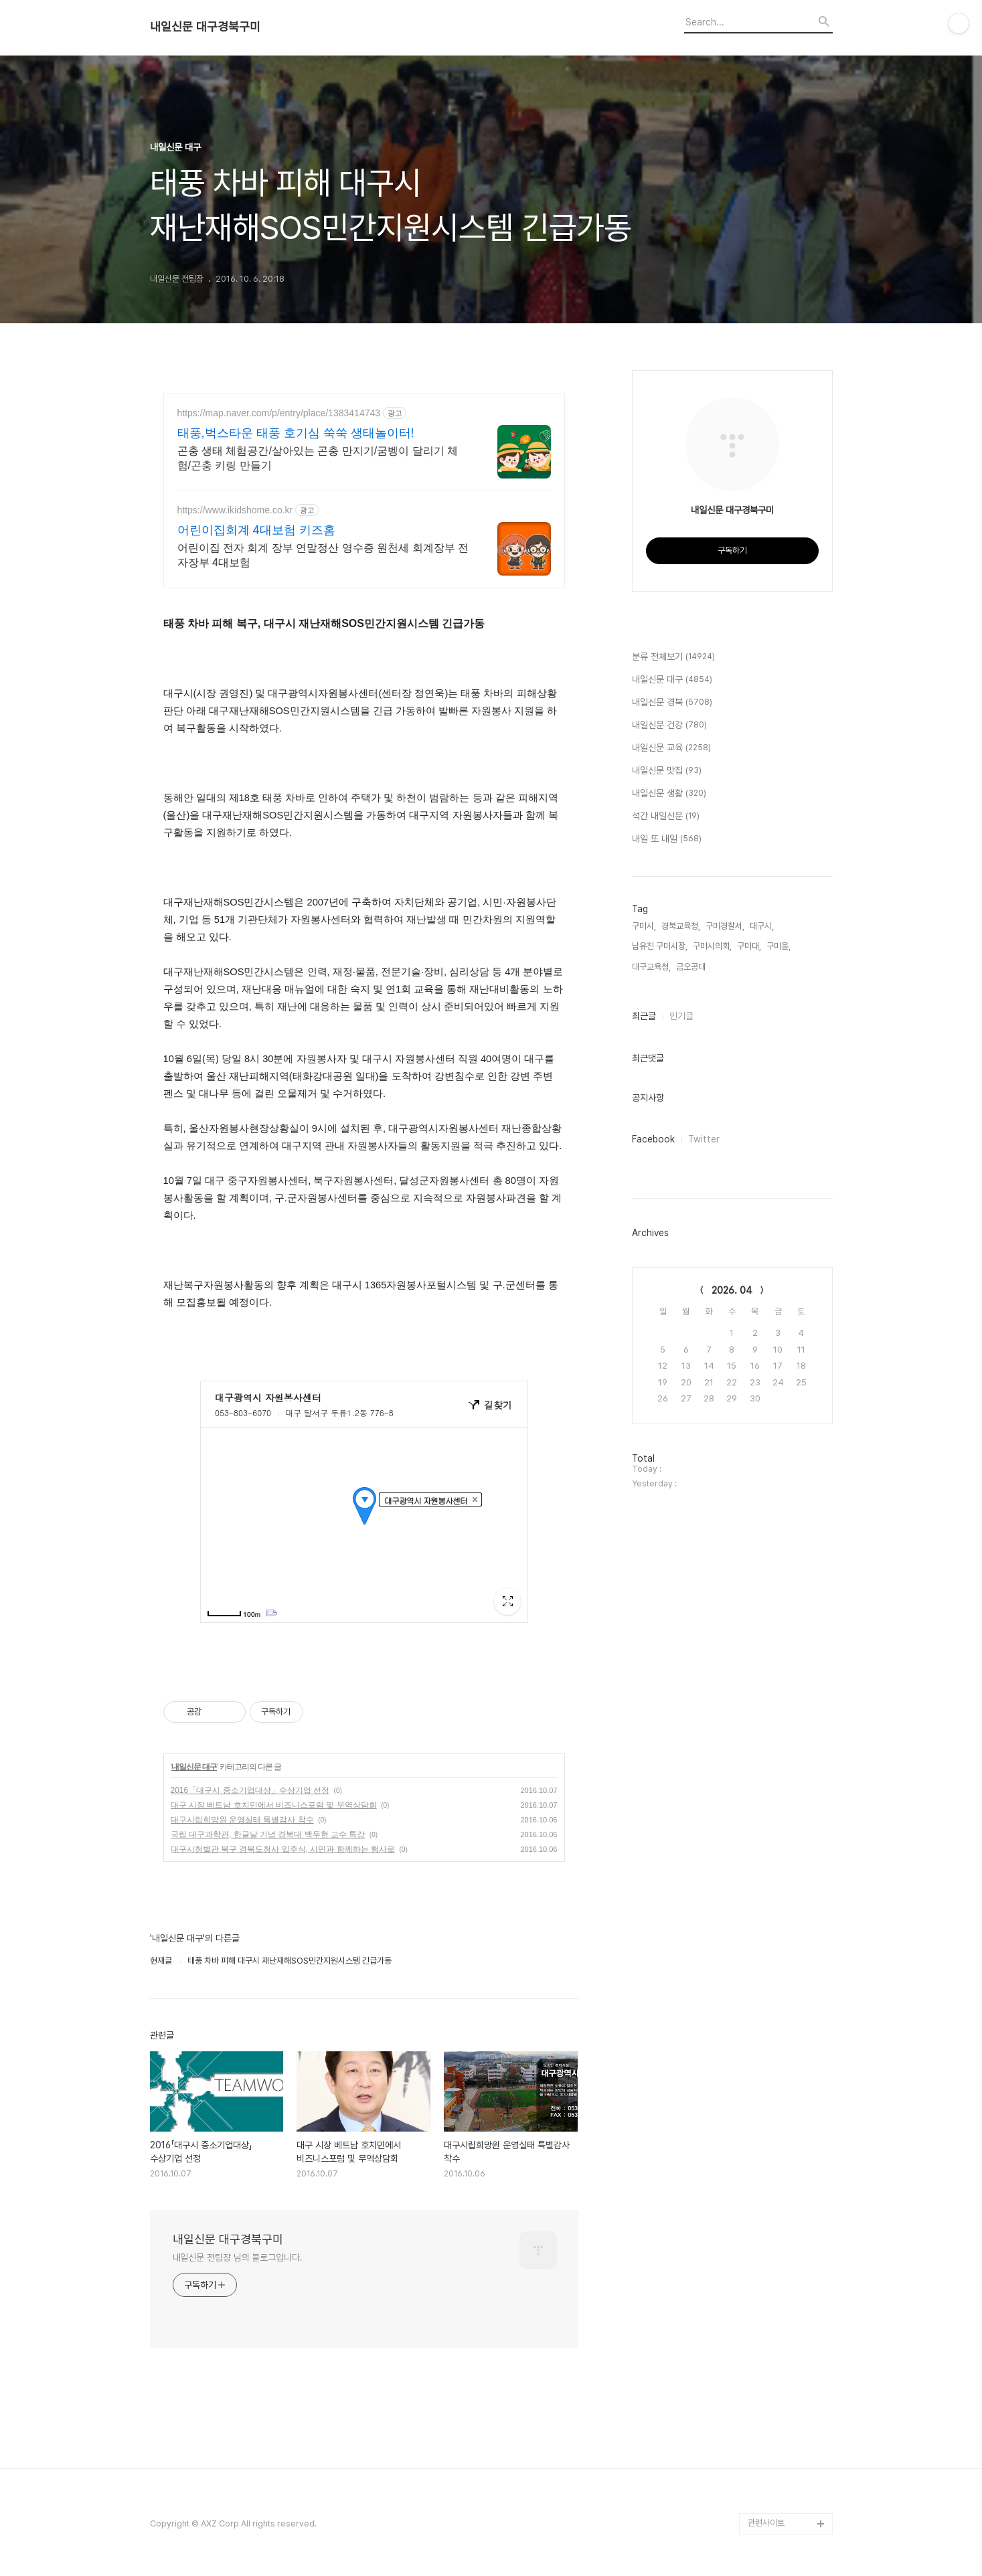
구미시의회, (712, 946)
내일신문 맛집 (667, 771)
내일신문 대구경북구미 (205, 26)
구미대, (749, 946)
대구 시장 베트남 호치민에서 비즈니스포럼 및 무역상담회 (274, 1805)
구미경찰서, (725, 926)
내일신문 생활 (669, 793)
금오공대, (692, 967)
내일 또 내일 (667, 839)
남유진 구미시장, (659, 946)
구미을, (778, 946)
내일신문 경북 (672, 702)
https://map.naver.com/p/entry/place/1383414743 (279, 413)
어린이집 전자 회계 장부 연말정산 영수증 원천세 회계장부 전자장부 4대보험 (323, 555)
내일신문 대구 (194, 1767)
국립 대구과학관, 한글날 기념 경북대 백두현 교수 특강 (268, 1834)
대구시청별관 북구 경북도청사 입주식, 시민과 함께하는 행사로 (283, 1849)
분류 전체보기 (673, 657)
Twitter (704, 1139)
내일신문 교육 (671, 748)
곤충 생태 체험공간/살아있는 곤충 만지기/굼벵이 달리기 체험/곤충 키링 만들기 (318, 458)
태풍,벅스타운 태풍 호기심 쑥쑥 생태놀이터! (295, 433)
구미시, (644, 926)
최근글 (644, 1016)
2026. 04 (732, 1290)
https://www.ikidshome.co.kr (235, 510)
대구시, (762, 926)
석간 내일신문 (666, 816)
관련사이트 (766, 2523)
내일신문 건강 (669, 725)
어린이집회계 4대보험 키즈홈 (256, 530)
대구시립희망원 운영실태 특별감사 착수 (242, 1819)
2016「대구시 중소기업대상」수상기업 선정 (250, 1790)
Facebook (653, 1139)
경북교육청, (680, 926)
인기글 (681, 1016)
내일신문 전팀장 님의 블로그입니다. (238, 2257)
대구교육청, (651, 967)
